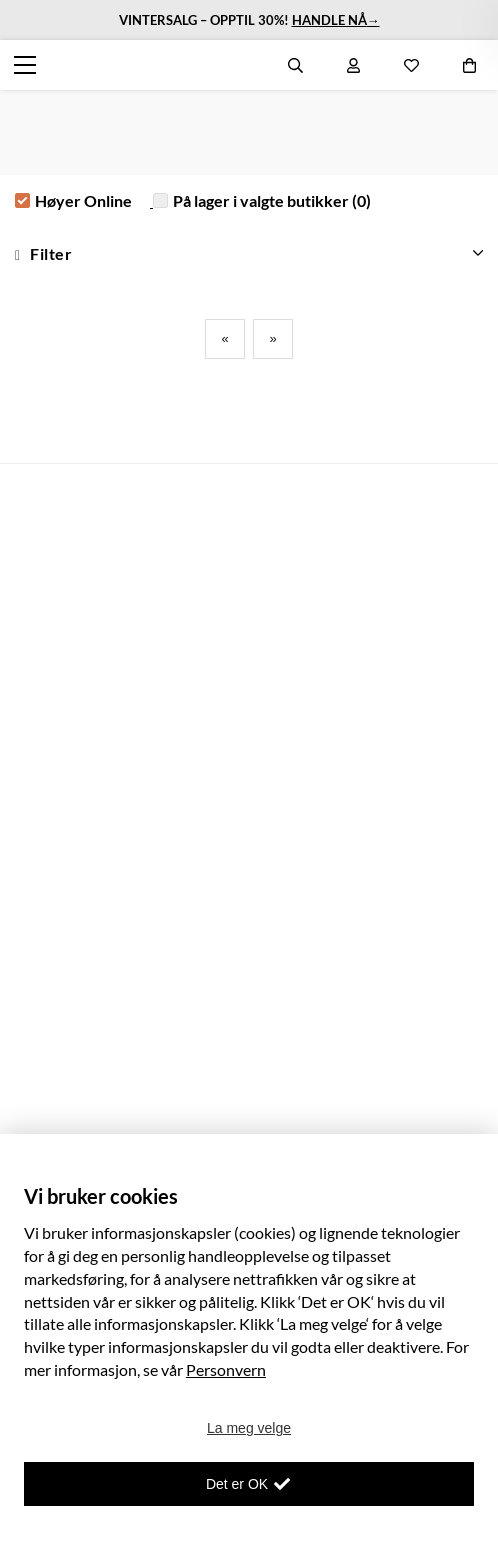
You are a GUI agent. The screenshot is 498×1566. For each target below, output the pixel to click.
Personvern (226, 1369)
